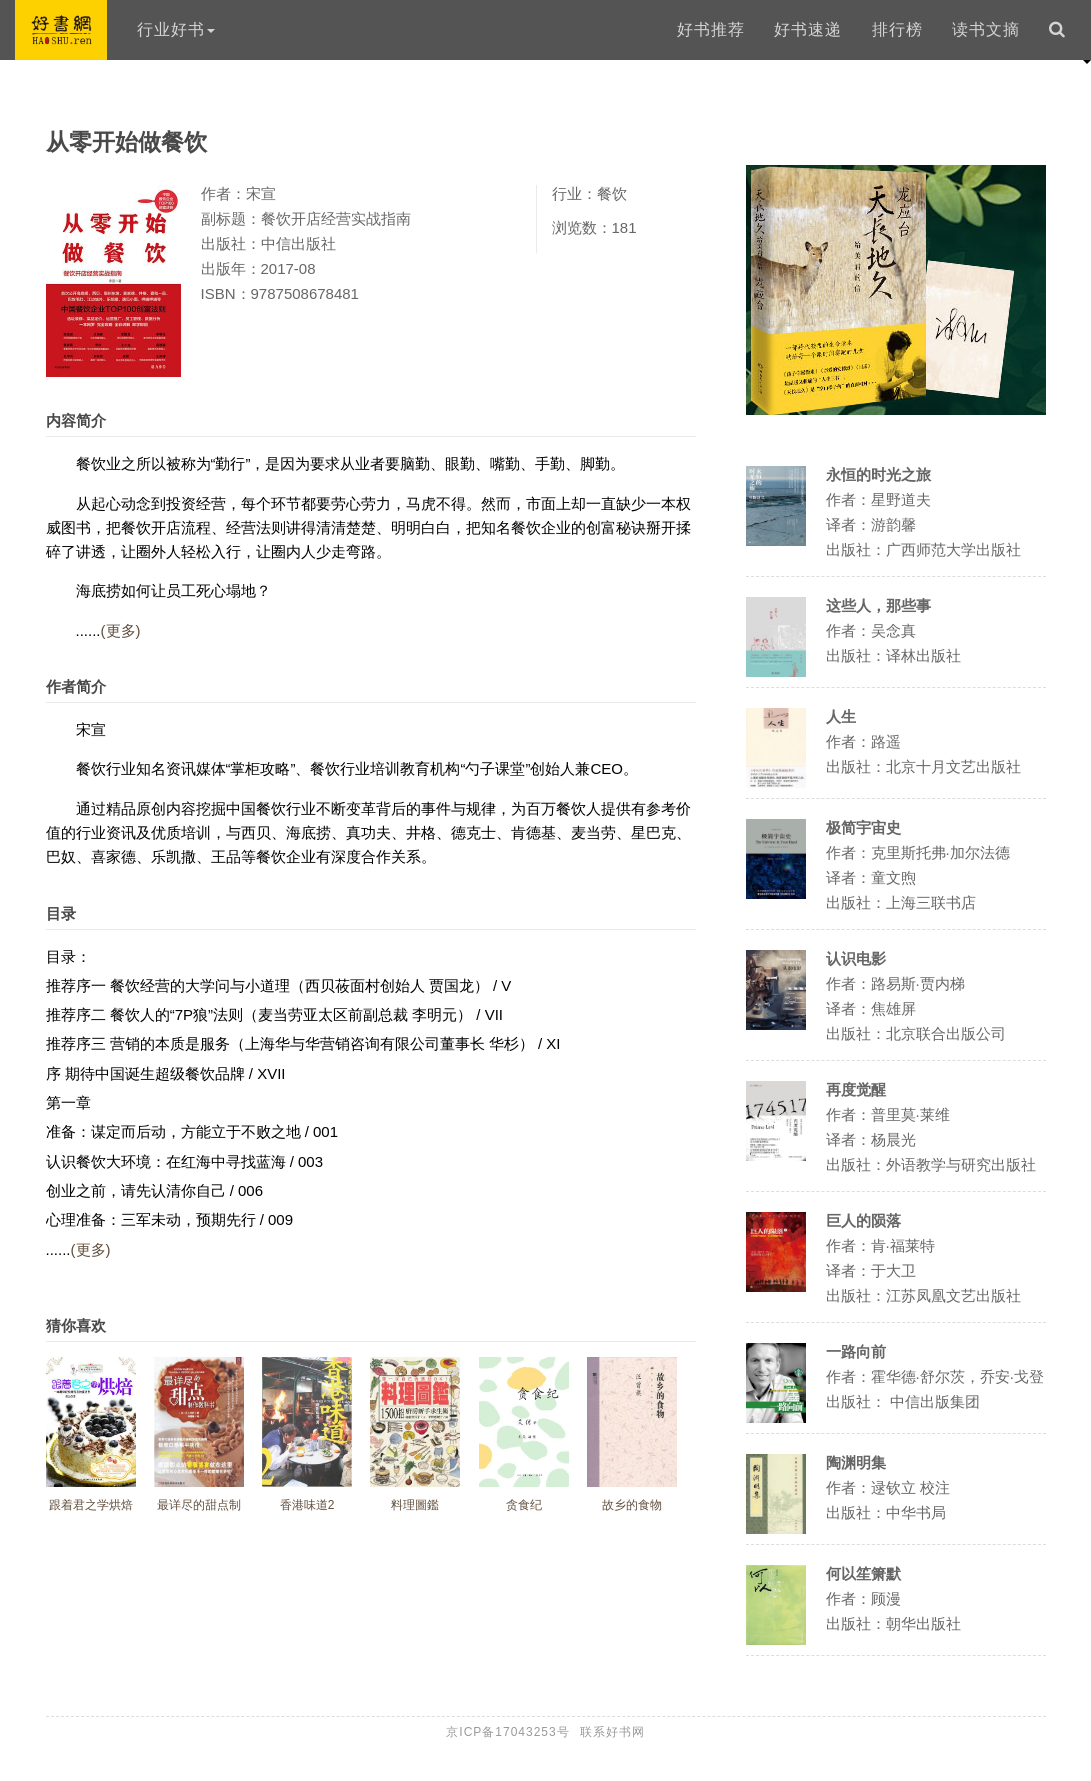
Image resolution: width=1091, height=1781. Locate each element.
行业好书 (176, 29)
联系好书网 (612, 1732)
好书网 (61, 30)
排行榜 (897, 29)
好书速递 (808, 29)
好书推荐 (711, 29)
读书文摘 (986, 29)
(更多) (121, 630)
